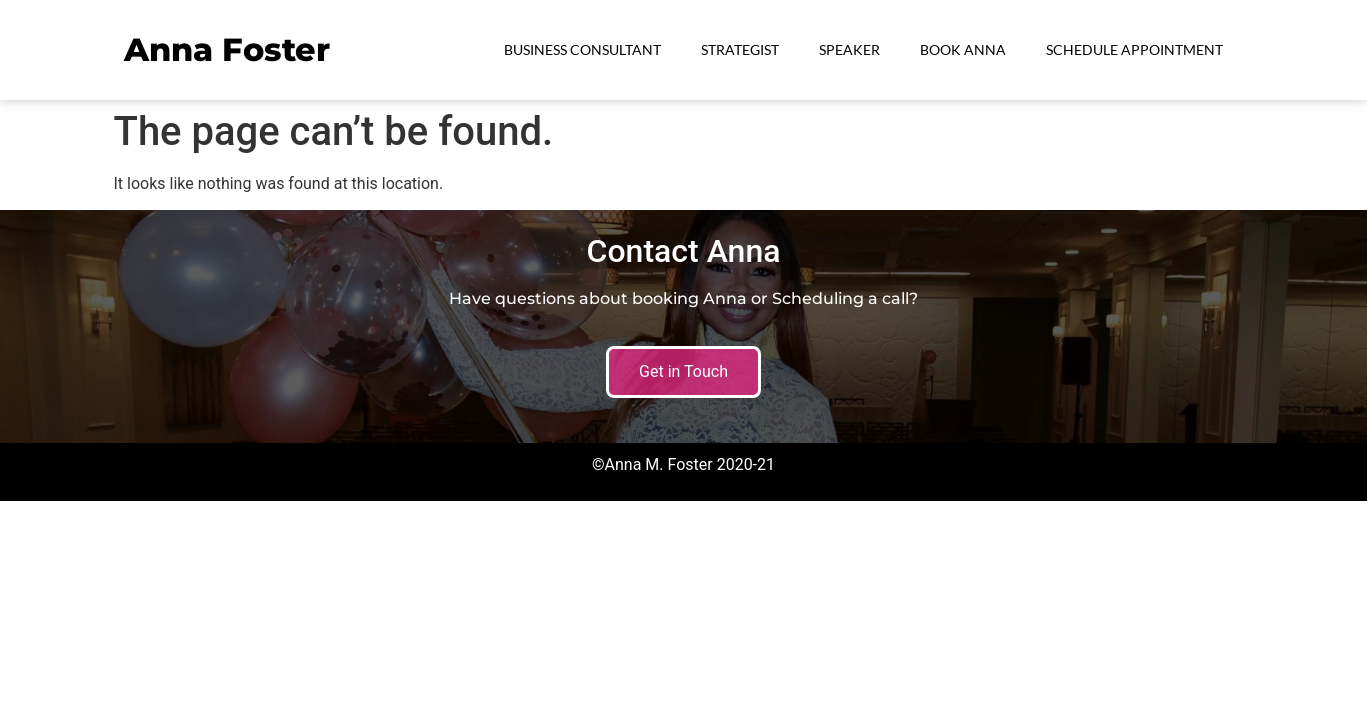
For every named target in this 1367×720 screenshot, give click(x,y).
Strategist (740, 49)
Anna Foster (227, 49)
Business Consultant (582, 49)
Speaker (849, 49)
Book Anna (963, 49)
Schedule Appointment (1134, 49)
